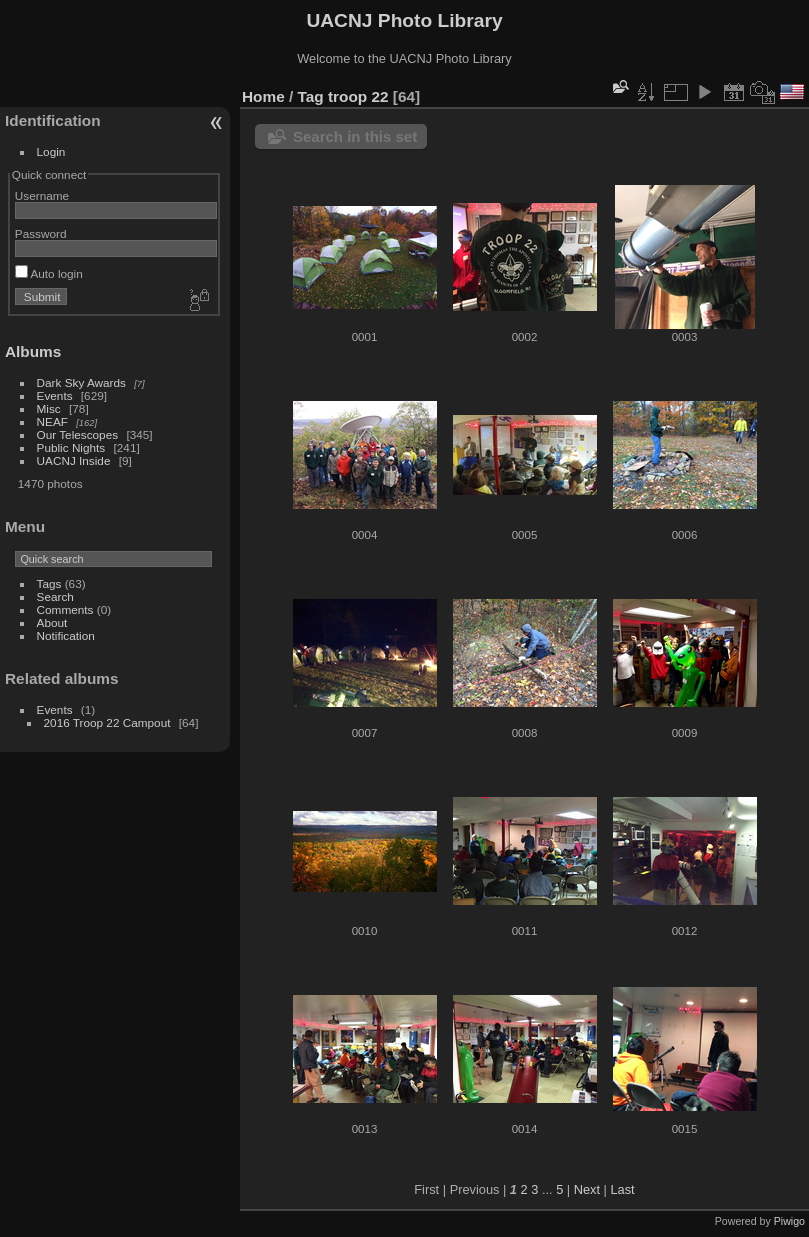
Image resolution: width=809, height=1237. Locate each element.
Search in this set (355, 136)
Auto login (49, 273)
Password (41, 233)
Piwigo (789, 1221)
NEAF (52, 421)
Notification (66, 635)
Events (55, 395)
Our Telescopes (78, 434)
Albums (33, 351)
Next (587, 1189)
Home (263, 96)
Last (622, 1189)
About (52, 622)
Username (42, 195)
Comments (65, 609)
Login (51, 151)
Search (55, 596)
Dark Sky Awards (81, 382)
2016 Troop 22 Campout (107, 722)
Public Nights (71, 447)
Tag (311, 96)
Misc (49, 408)
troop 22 (358, 96)
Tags (49, 583)
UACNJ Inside (74, 460)
